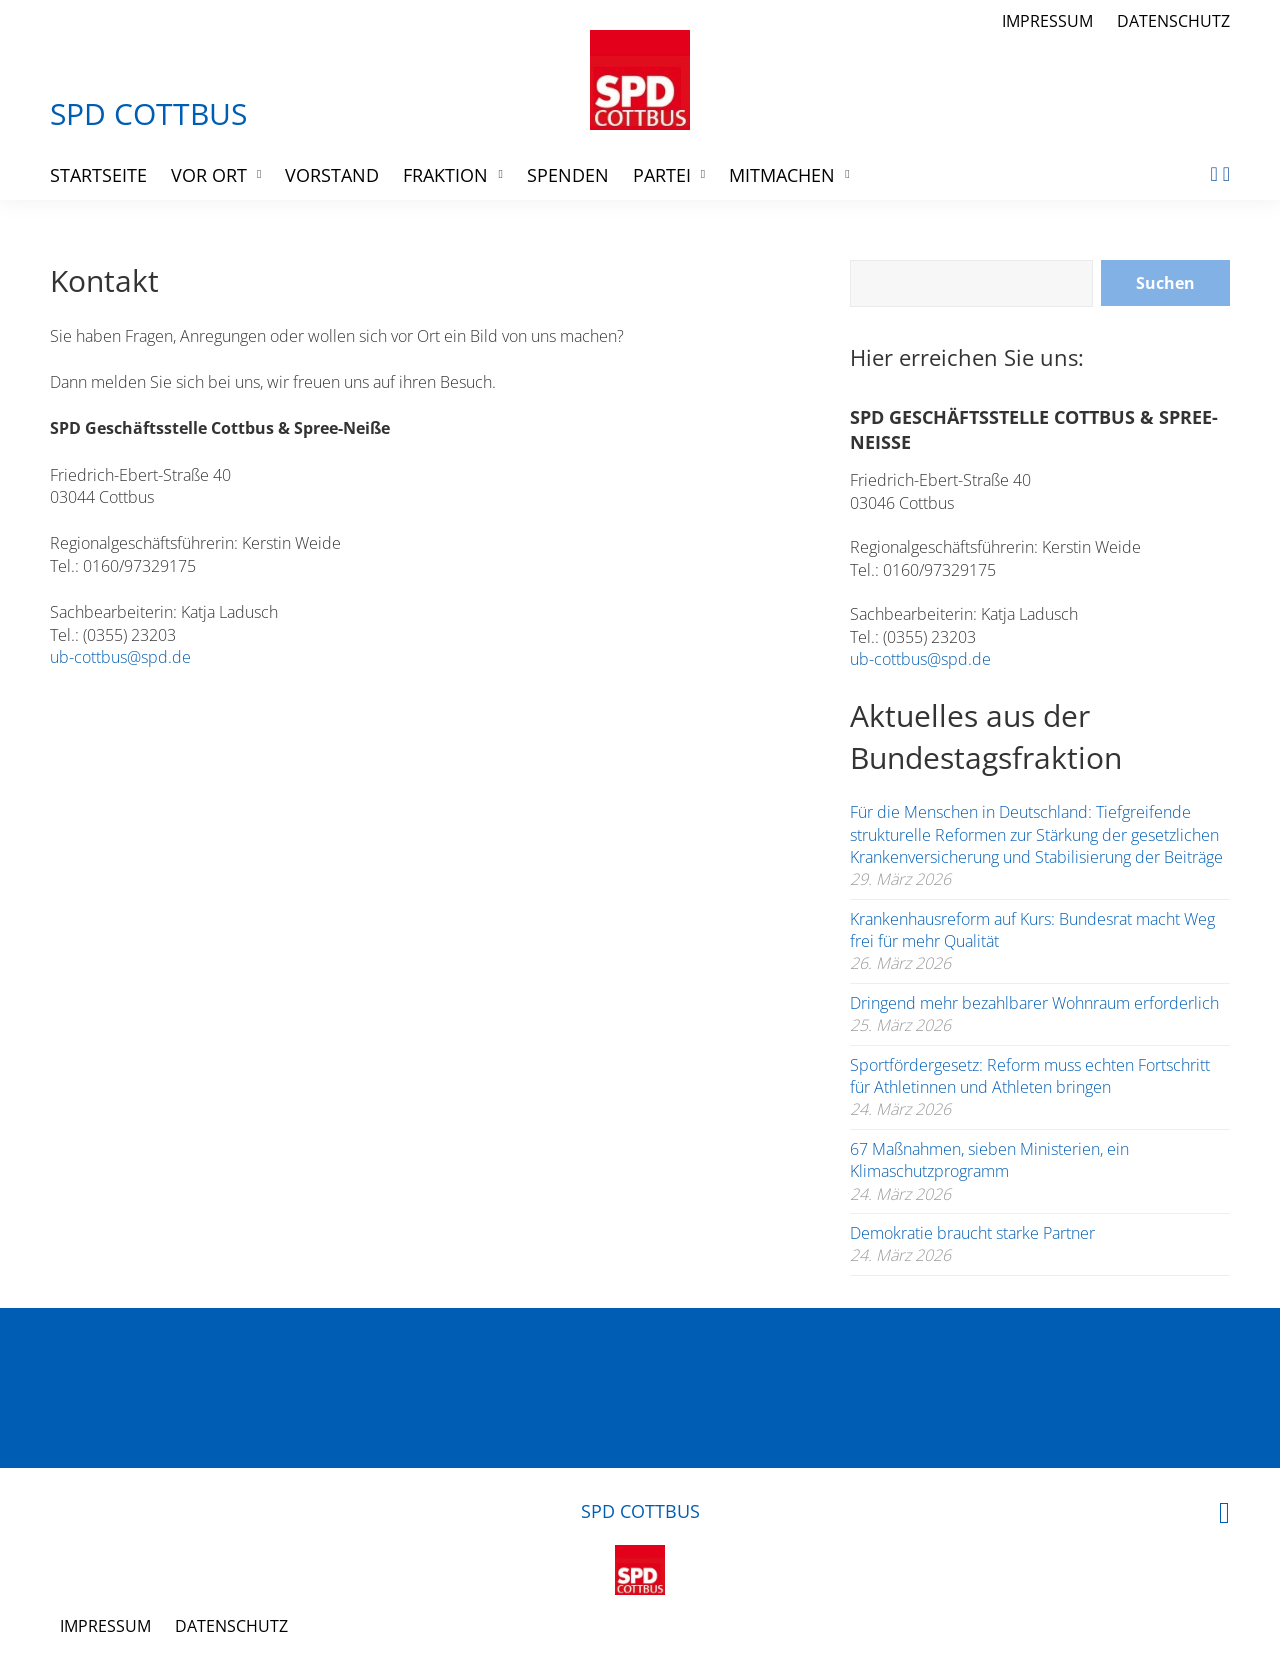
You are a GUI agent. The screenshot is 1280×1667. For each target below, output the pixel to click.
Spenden (568, 175)
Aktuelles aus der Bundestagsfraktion (986, 736)
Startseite (98, 175)
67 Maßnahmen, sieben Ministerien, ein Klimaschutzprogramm (989, 1160)
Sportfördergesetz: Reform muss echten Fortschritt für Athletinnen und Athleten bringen (1030, 1076)
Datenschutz (1173, 21)
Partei (662, 175)
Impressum (1047, 21)
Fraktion (445, 175)
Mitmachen (782, 175)
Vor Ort (209, 175)
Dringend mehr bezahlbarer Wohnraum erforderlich (1034, 1003)
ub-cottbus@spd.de (120, 657)
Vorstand (332, 175)
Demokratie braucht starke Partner (972, 1233)
